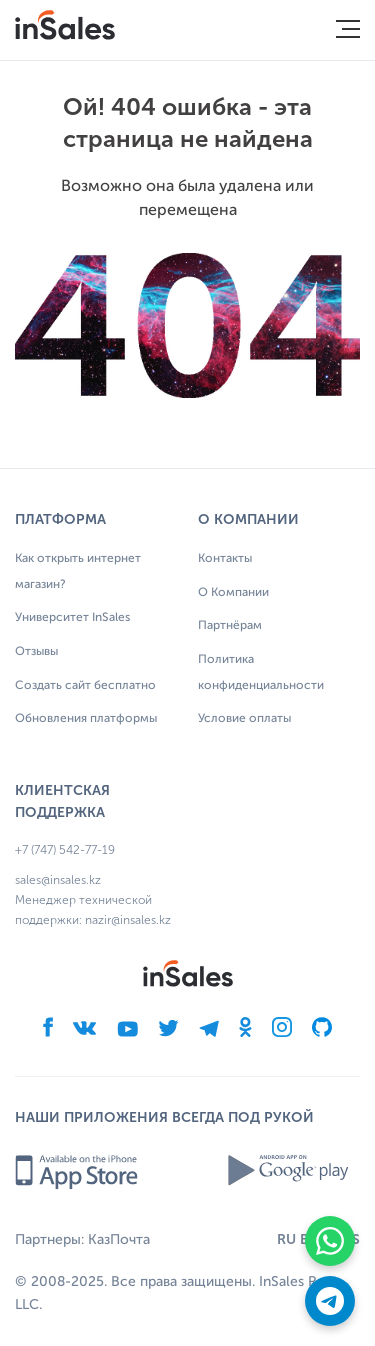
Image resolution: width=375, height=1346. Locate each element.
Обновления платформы (86, 719)
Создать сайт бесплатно (85, 686)
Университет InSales (72, 618)
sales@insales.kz (58, 880)
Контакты (225, 559)
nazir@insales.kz (128, 920)
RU (286, 1239)
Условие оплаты (244, 719)
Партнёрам (230, 626)
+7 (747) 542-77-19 (65, 850)
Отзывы (36, 652)
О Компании (233, 593)
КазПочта (119, 1240)
